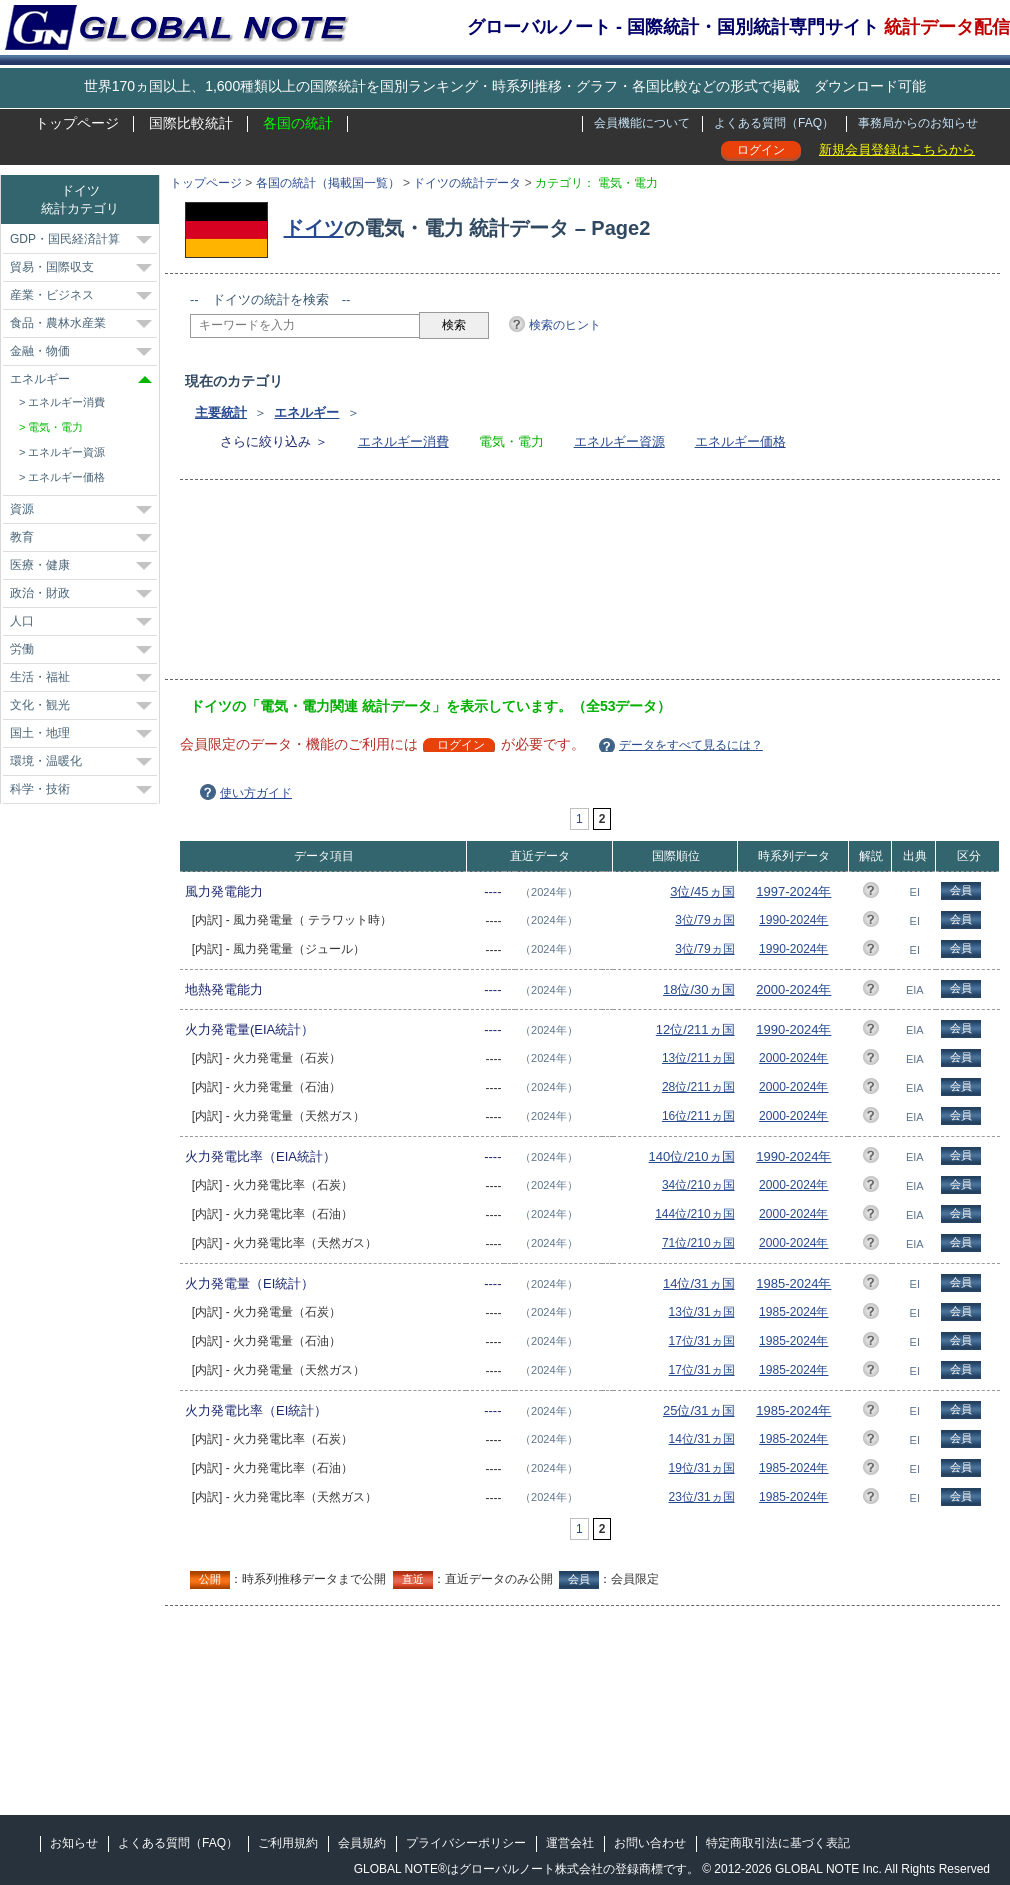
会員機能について (642, 123)
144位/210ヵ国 (694, 1214)
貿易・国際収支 (52, 267)
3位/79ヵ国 (704, 920)
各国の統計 (298, 123)
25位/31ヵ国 (699, 1410)
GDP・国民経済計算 (65, 239)
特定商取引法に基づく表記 (778, 1843)
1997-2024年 (793, 891)
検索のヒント (565, 325)
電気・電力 (55, 427)
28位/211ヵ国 (698, 1087)
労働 (22, 649)
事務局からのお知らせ (918, 123)
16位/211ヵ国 (698, 1116)
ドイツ (314, 228)
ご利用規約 (288, 1843)
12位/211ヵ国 (695, 1029)
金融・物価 (40, 351)
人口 (22, 621)
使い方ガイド (256, 793)
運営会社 (570, 1843)
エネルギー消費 (403, 441)
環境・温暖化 (46, 761)
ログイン (761, 150)
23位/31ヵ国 (702, 1497)
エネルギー (306, 412)
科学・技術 (40, 789)
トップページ (77, 123)
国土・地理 (40, 733)
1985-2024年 (793, 1283)
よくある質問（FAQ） (774, 123)
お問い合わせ (650, 1843)
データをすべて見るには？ (691, 745)
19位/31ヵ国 (702, 1468)
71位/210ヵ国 (698, 1243)
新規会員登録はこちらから (897, 149)
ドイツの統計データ (467, 183)
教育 (22, 537)
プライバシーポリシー (466, 1843)
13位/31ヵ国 (702, 1312)
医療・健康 (40, 565)
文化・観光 (40, 705)
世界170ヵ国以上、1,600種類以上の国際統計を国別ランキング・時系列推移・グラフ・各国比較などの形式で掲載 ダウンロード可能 (505, 86)
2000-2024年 (793, 989)
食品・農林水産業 (58, 323)
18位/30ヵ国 (699, 989)
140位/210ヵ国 (692, 1156)
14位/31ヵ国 (699, 1283)
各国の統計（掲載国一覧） (328, 183)
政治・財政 (40, 593)
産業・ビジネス (52, 295)
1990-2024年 (793, 920)
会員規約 (362, 1843)
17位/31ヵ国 (702, 1341)
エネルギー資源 (619, 441)
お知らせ (74, 1843)
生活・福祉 (40, 677)
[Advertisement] (282, 586)
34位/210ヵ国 (698, 1185)
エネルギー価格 (740, 441)
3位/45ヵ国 (702, 891)
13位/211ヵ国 (698, 1058)
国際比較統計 (191, 123)
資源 (22, 509)
